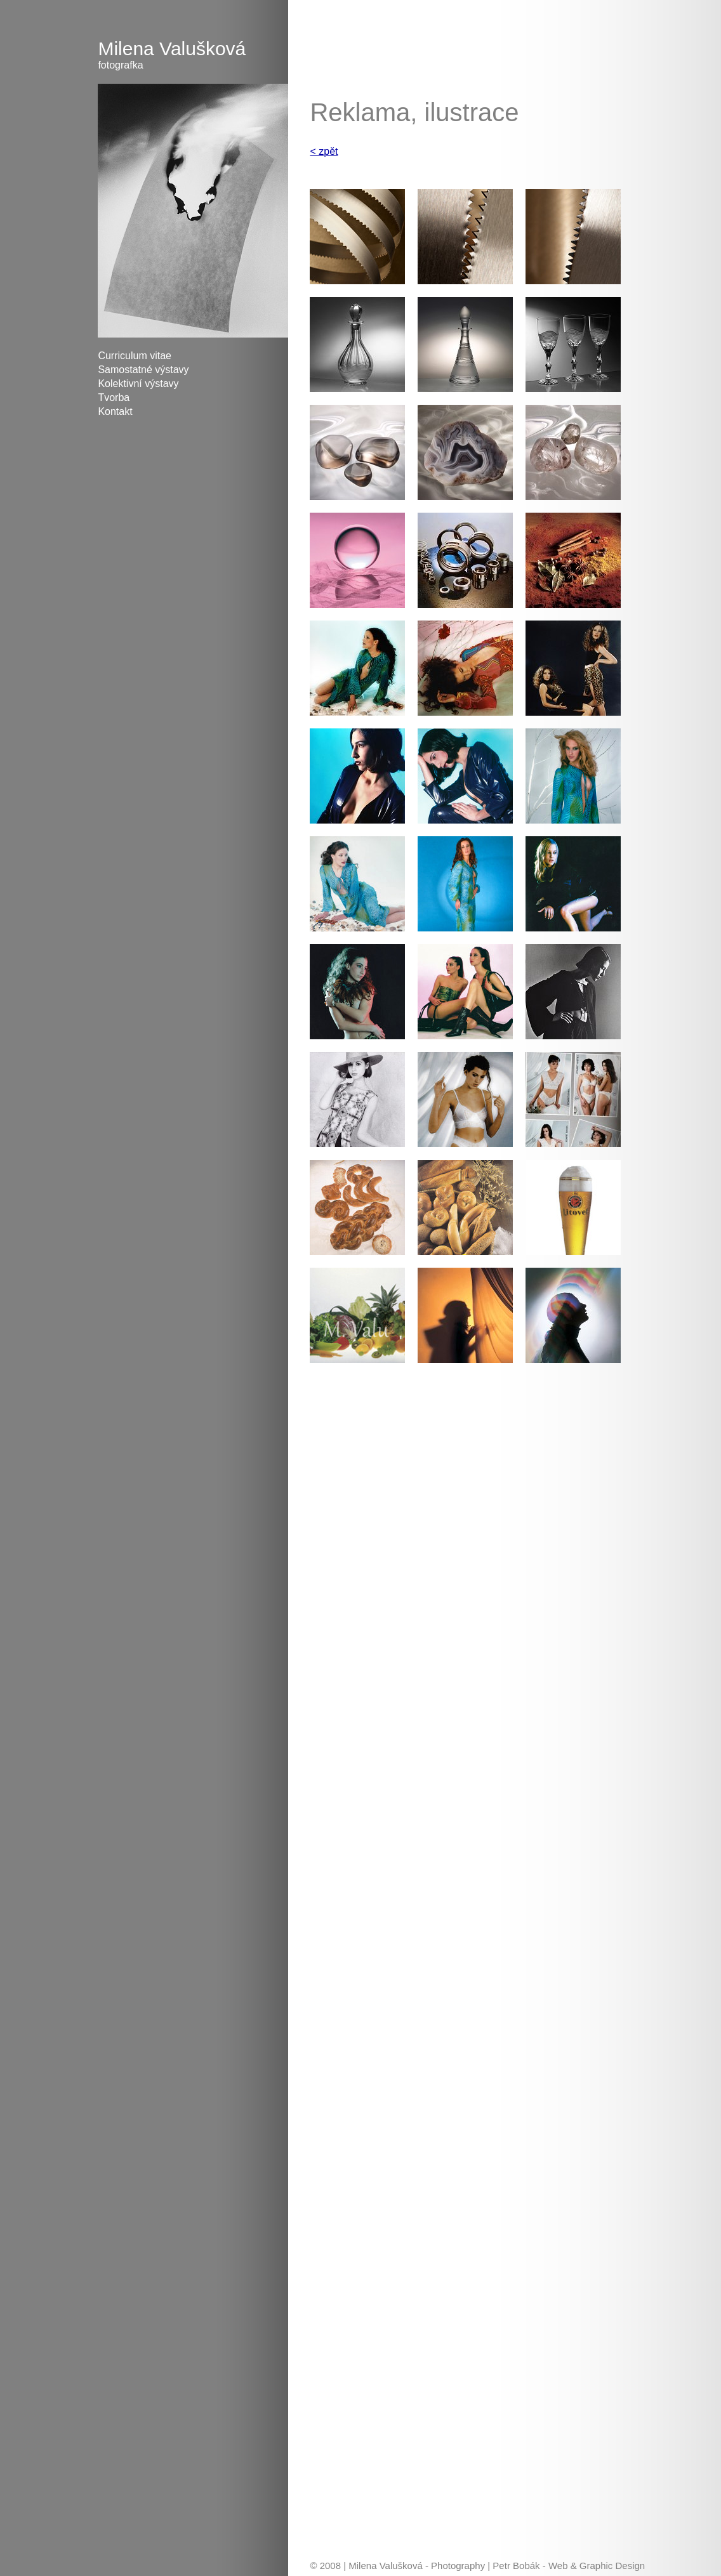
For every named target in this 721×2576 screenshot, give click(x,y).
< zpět (324, 151)
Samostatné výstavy (143, 369)
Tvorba (113, 397)
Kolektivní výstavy (138, 383)
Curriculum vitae (134, 355)
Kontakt (115, 411)
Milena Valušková (193, 54)
